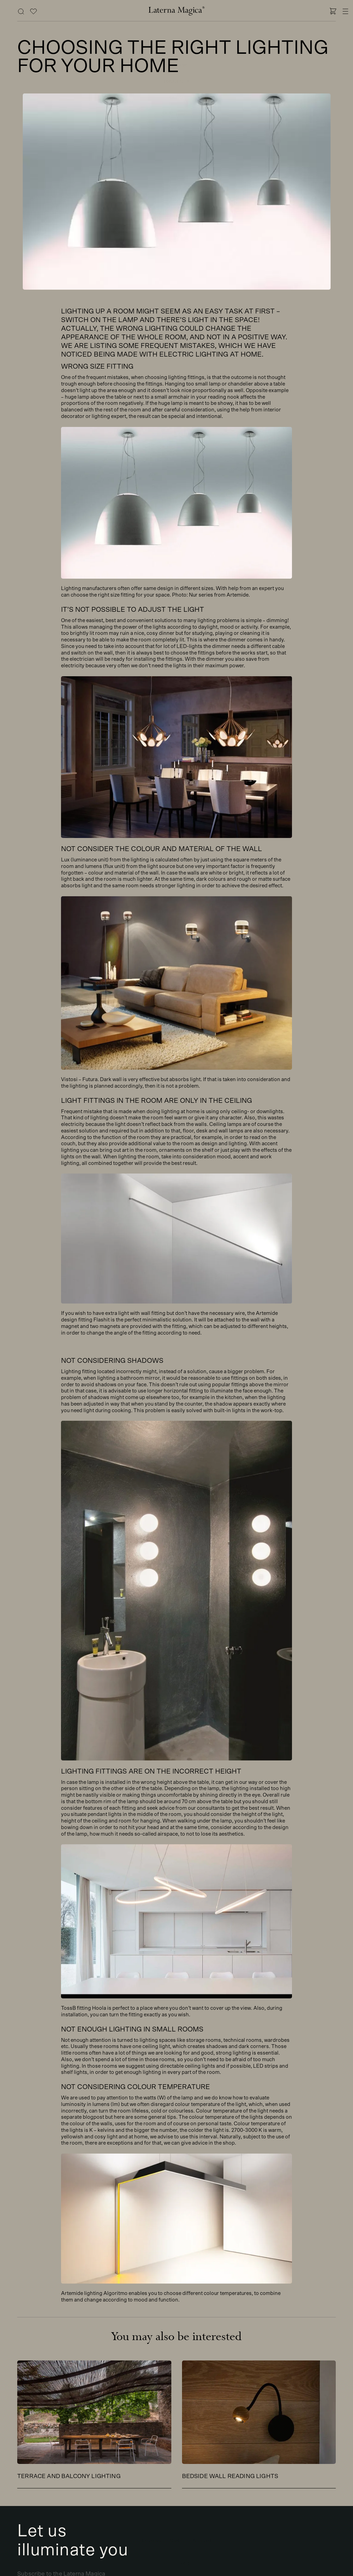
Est (167, 2563)
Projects (177, 81)
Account (201, 2540)
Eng (185, 2563)
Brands (176, 66)
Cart (176, 2540)
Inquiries (151, 2540)
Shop (176, 50)
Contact (177, 129)
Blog (176, 97)
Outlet (176, 144)
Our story (176, 113)
